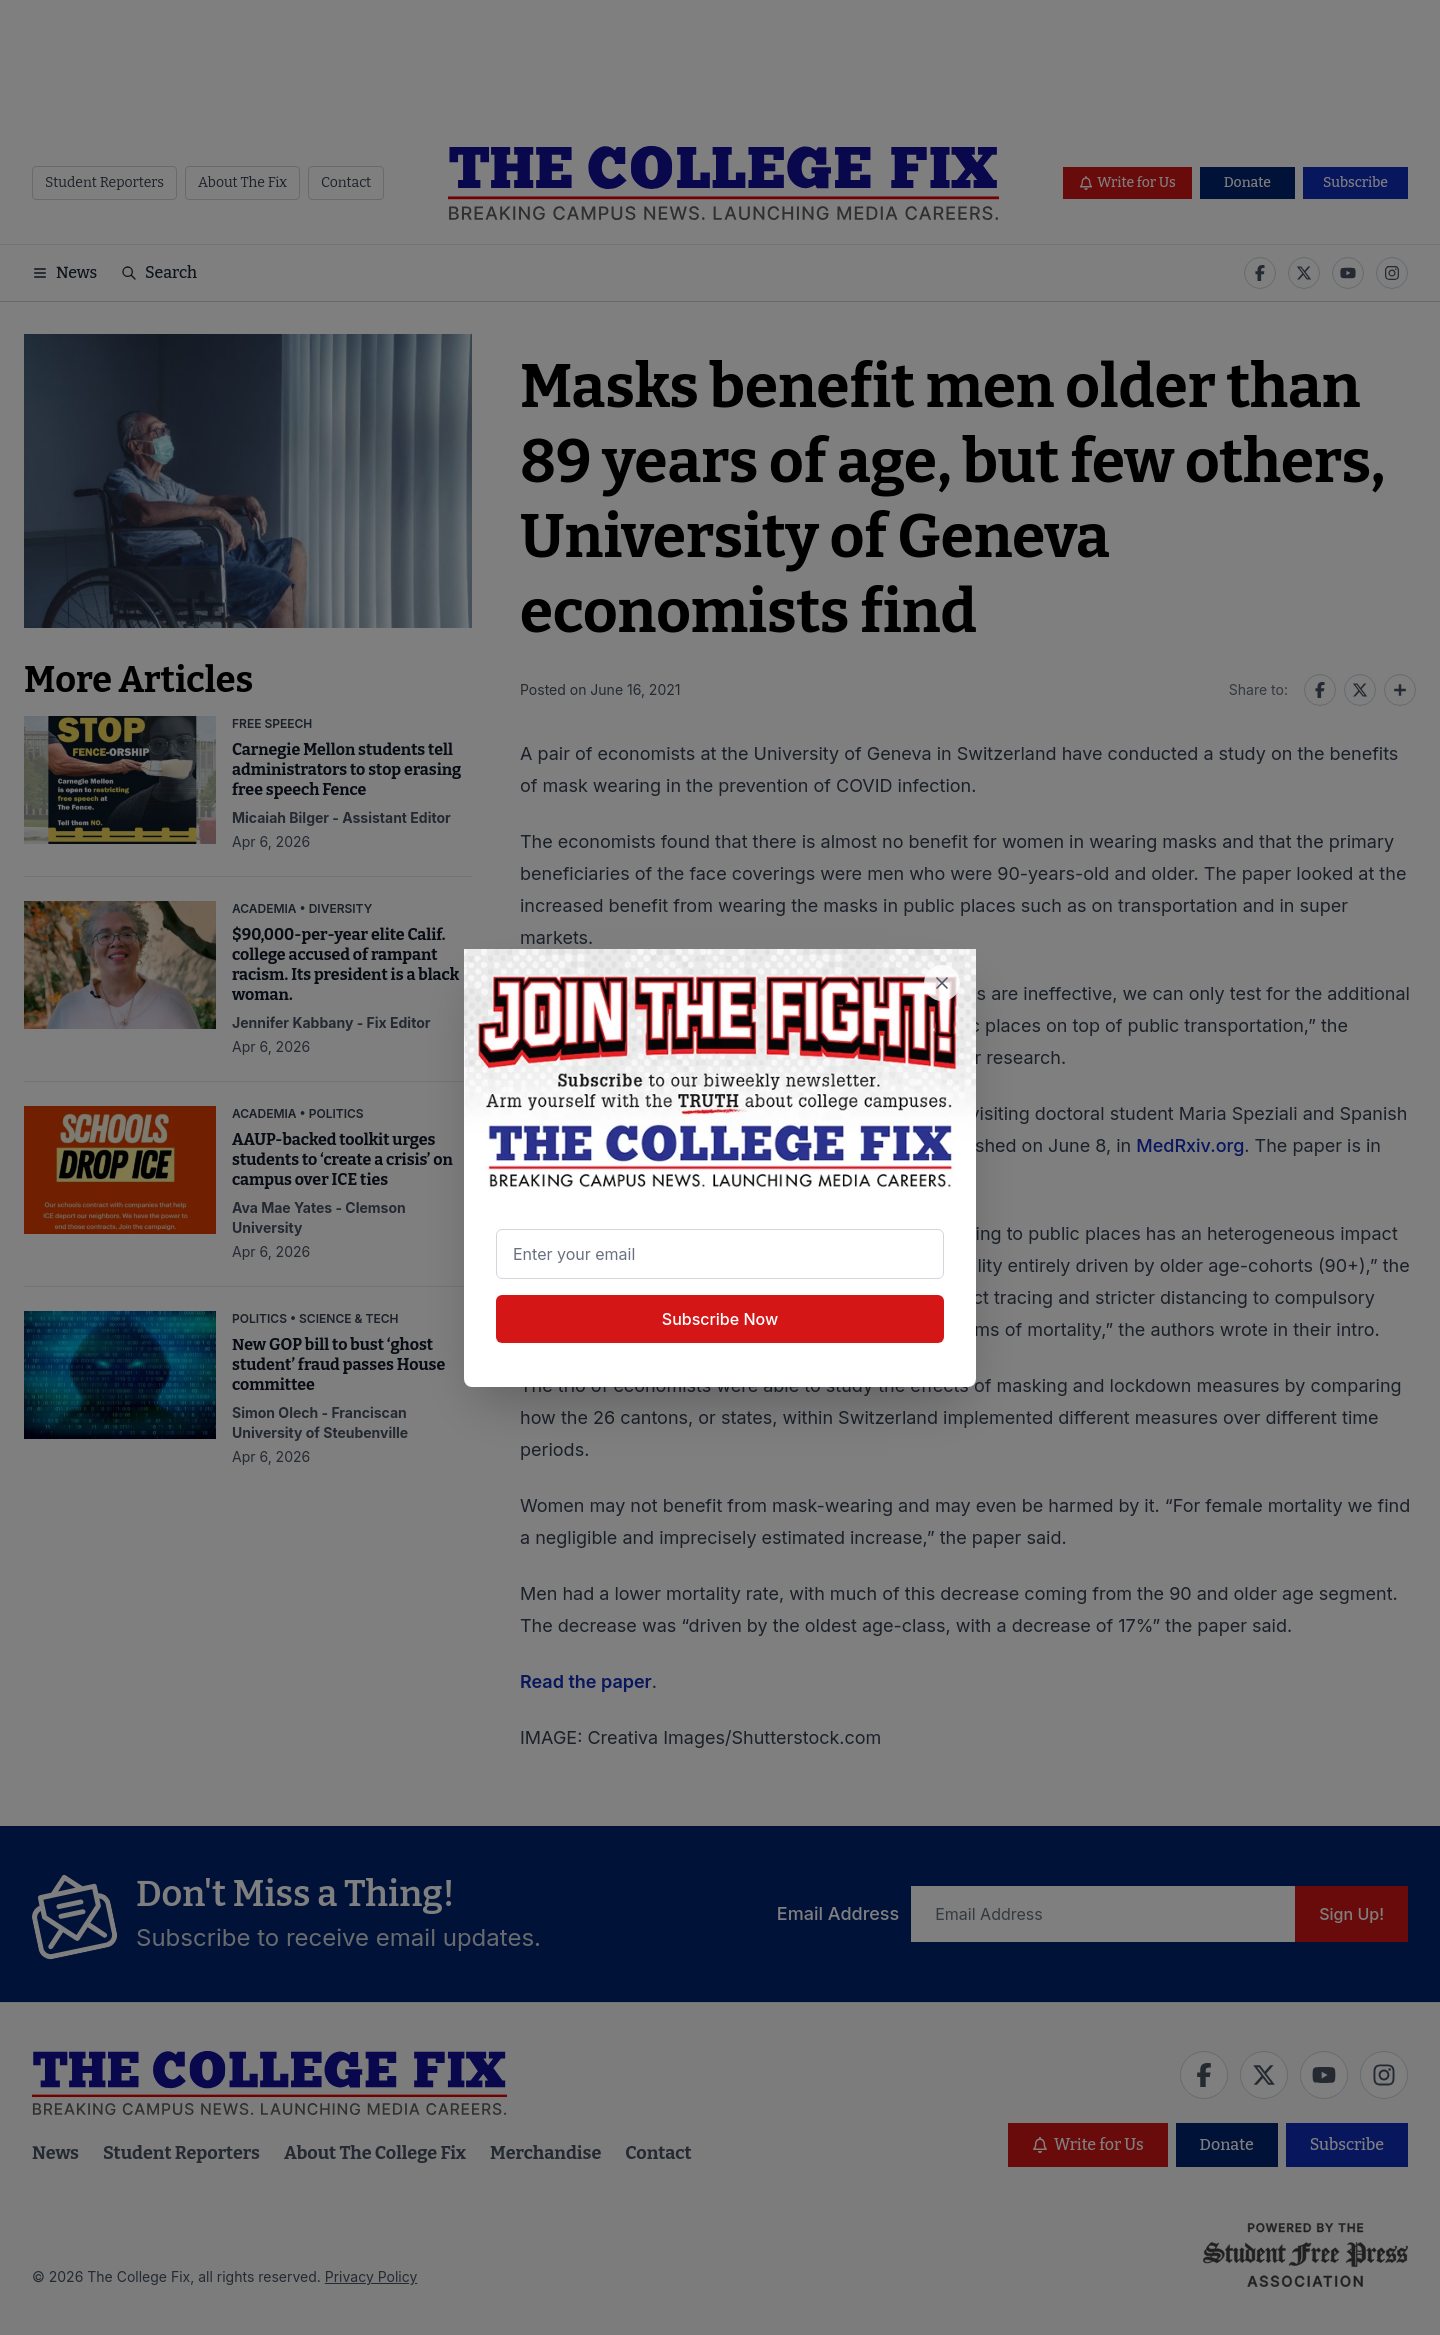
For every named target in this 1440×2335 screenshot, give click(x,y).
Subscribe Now (720, 1319)
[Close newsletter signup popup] (942, 983)
